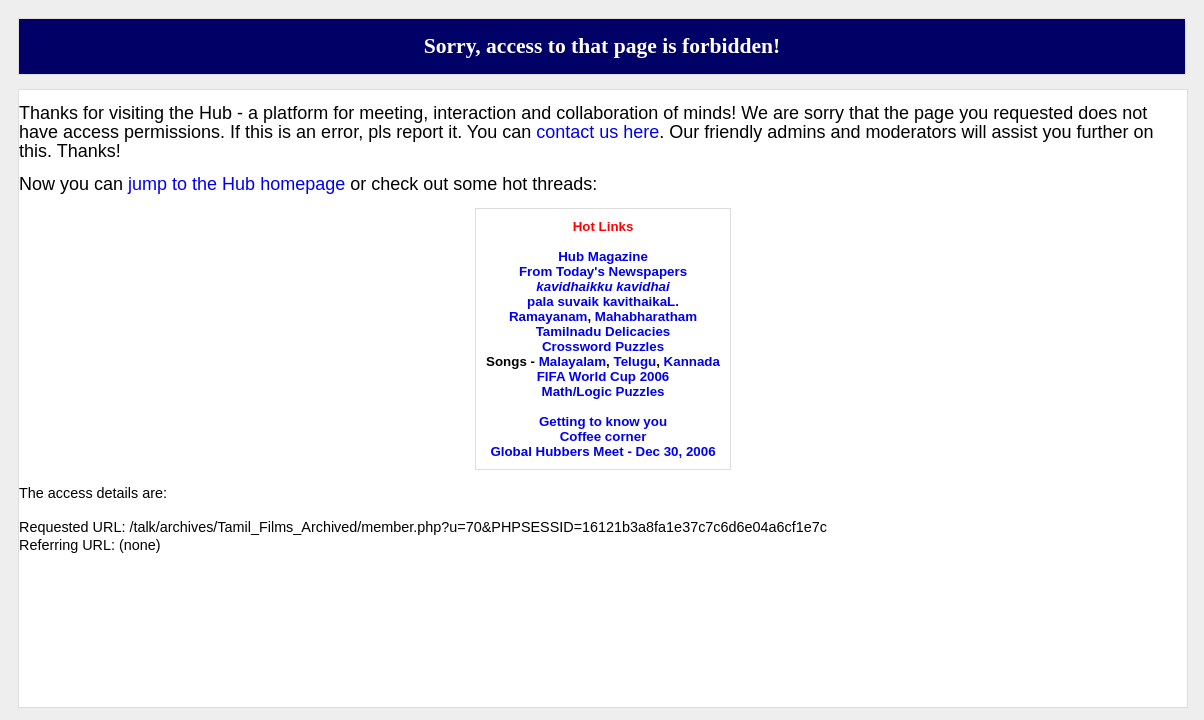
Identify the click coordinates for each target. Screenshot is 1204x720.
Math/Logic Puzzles (603, 391)
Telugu (635, 361)
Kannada (692, 361)
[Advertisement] (603, 647)
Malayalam (572, 361)
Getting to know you (603, 421)
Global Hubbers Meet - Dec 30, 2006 (602, 451)
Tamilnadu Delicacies (603, 331)
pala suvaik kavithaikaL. (603, 301)
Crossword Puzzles (603, 346)
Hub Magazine (603, 256)
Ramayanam (548, 316)
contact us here (597, 132)
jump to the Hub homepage (236, 184)
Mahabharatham (646, 316)
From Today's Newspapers (603, 271)
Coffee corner (603, 436)
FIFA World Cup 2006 (603, 376)
